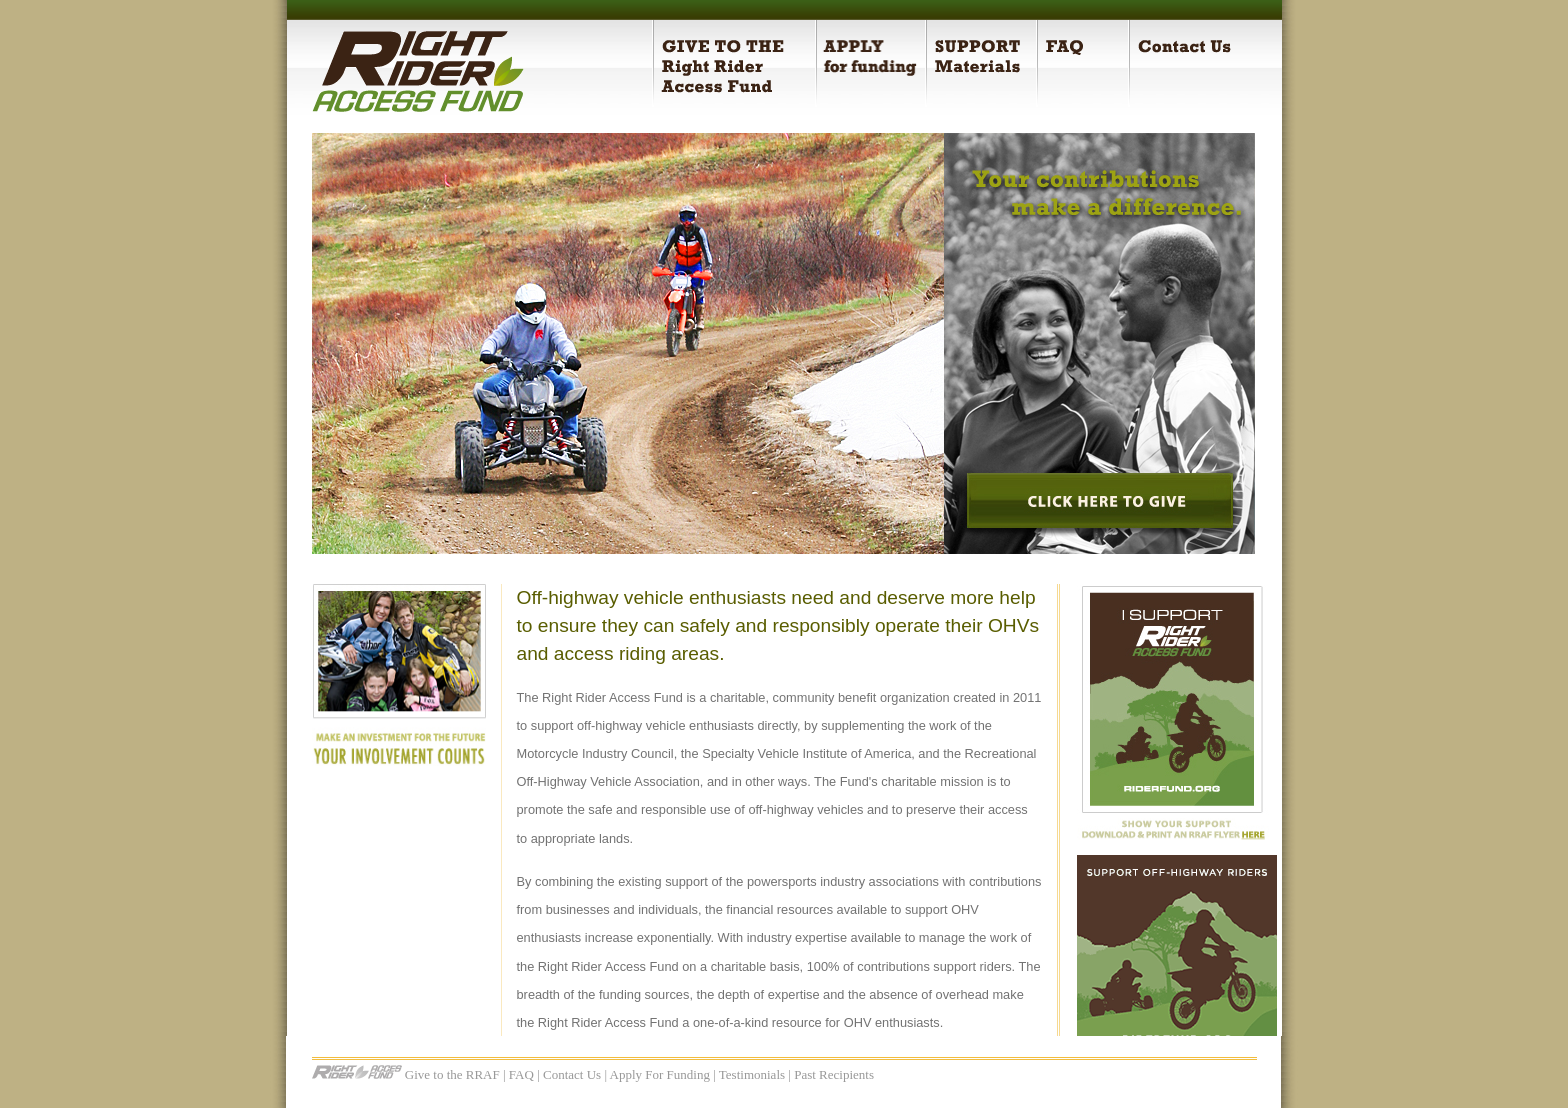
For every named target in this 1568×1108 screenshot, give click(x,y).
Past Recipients (834, 1074)
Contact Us (572, 1074)
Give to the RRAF (452, 1074)
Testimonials (752, 1074)
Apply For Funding (660, 1074)
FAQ (521, 1074)
